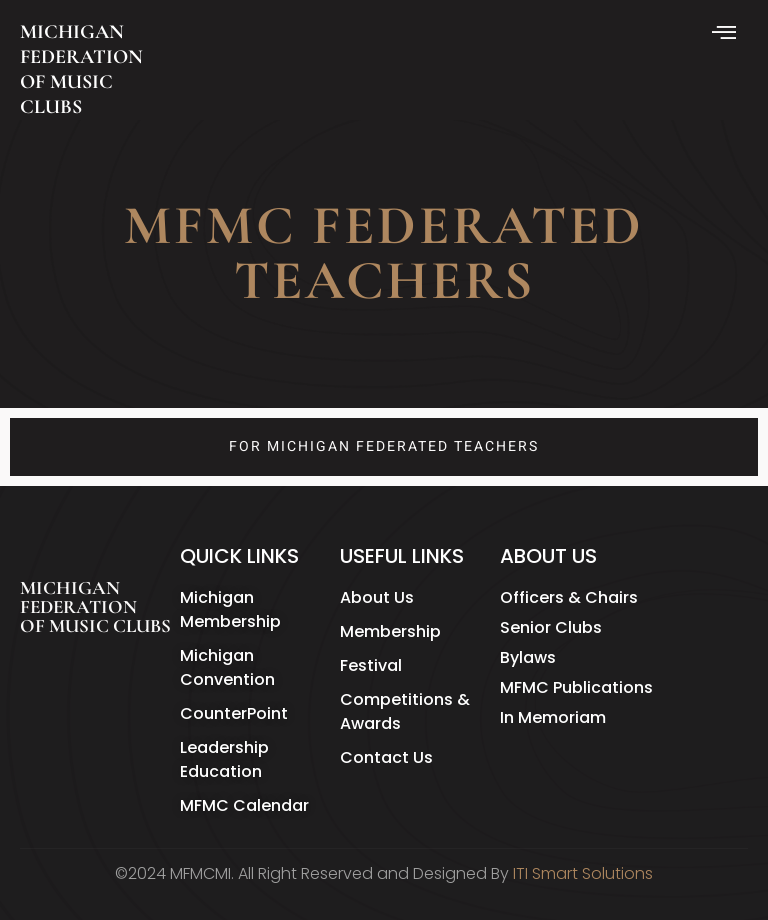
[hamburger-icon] (725, 34)
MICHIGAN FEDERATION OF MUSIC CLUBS (81, 69)
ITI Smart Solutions (583, 873)
